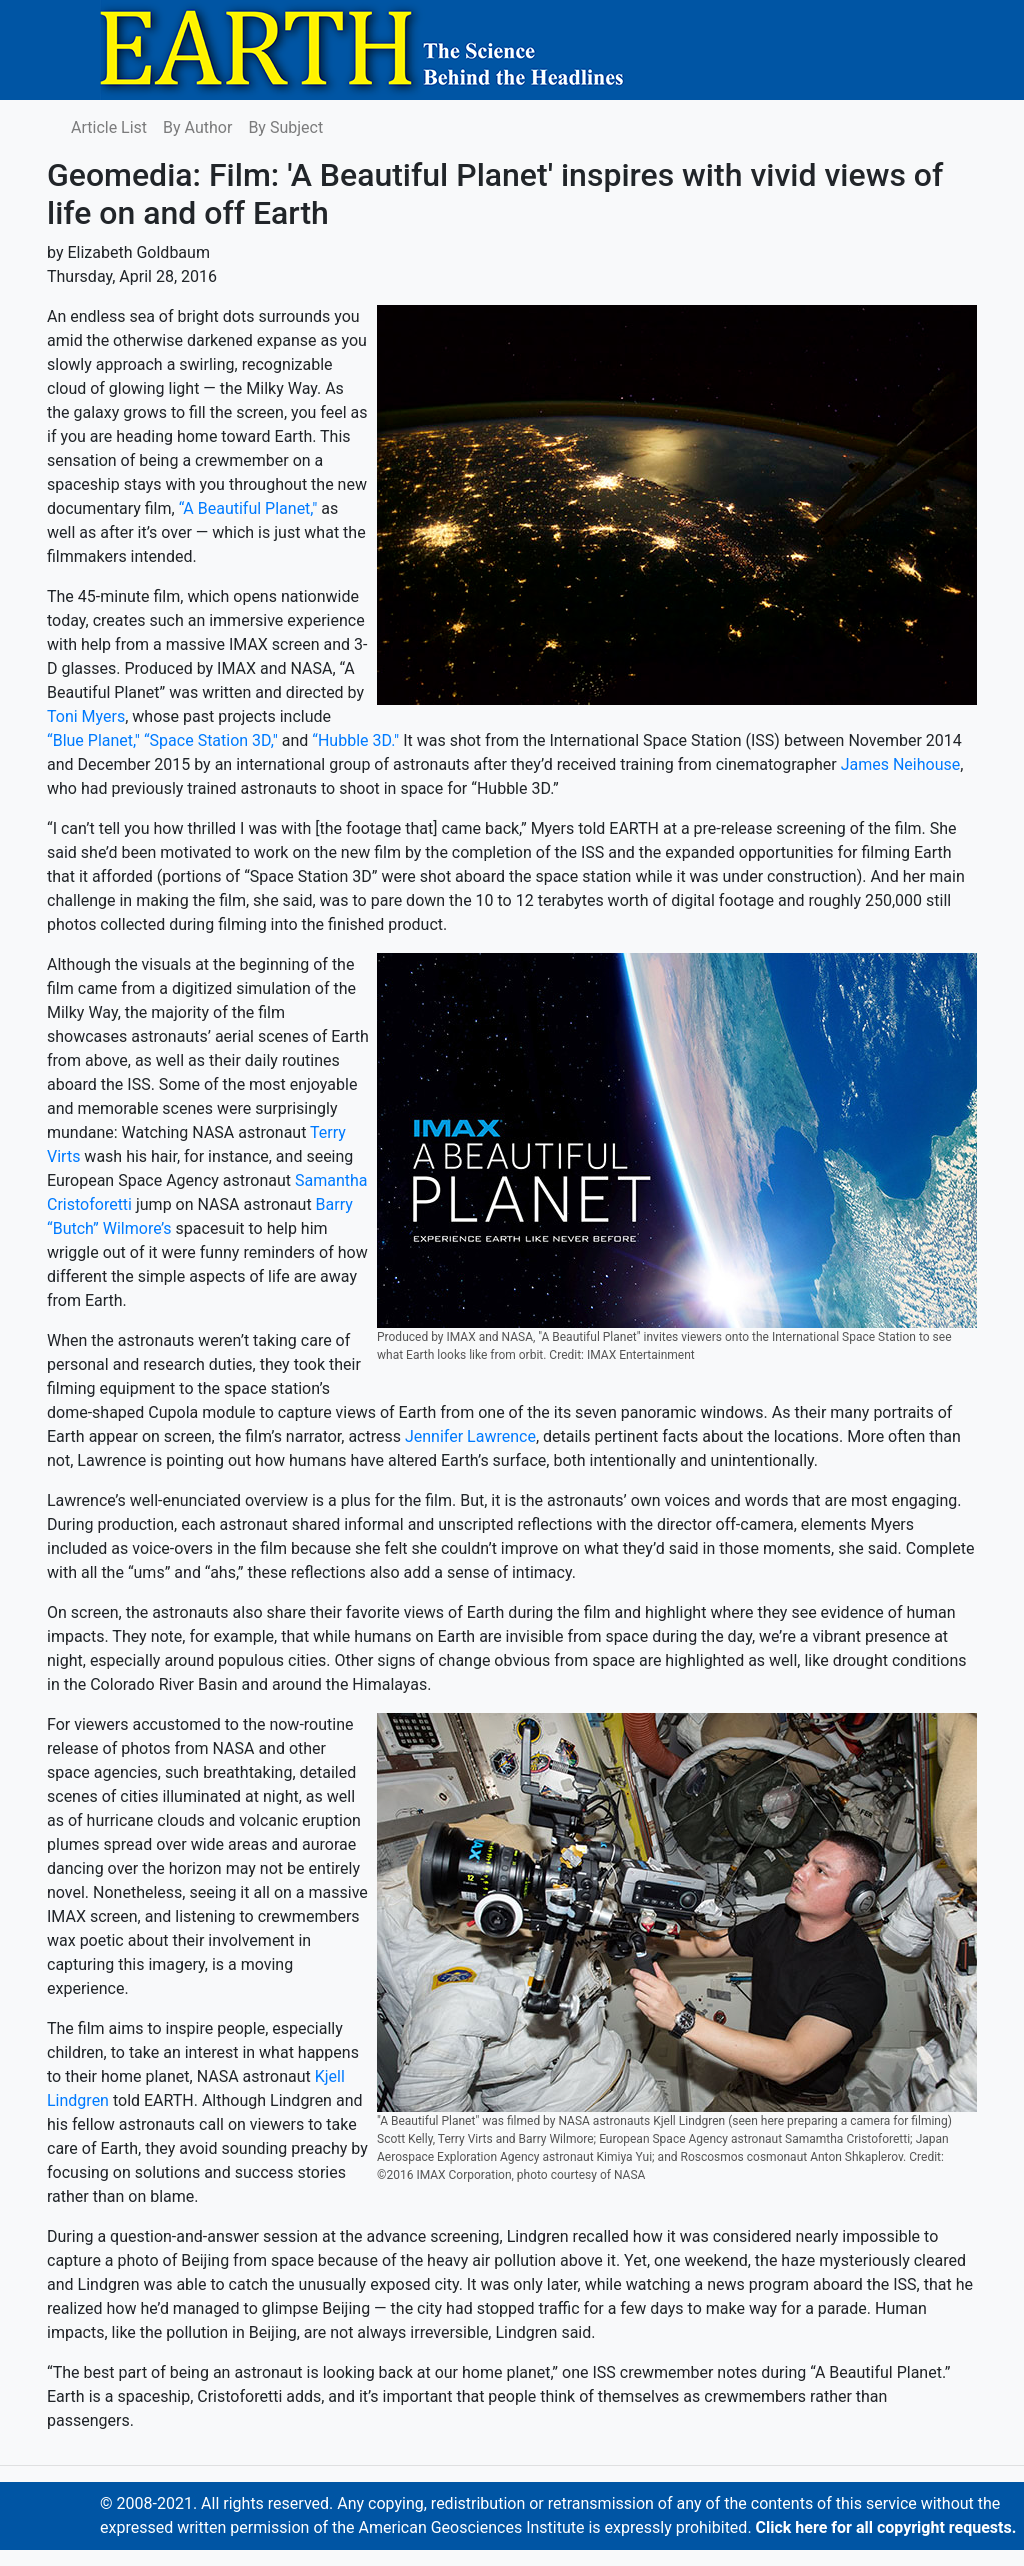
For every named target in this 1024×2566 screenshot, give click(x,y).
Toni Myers (86, 716)
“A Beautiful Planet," (248, 508)
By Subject (285, 127)
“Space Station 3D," (211, 740)
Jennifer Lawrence (470, 1436)
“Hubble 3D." (355, 740)
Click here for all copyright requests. (886, 2527)
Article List (109, 127)
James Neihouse (901, 764)
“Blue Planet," (93, 740)
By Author (197, 127)
